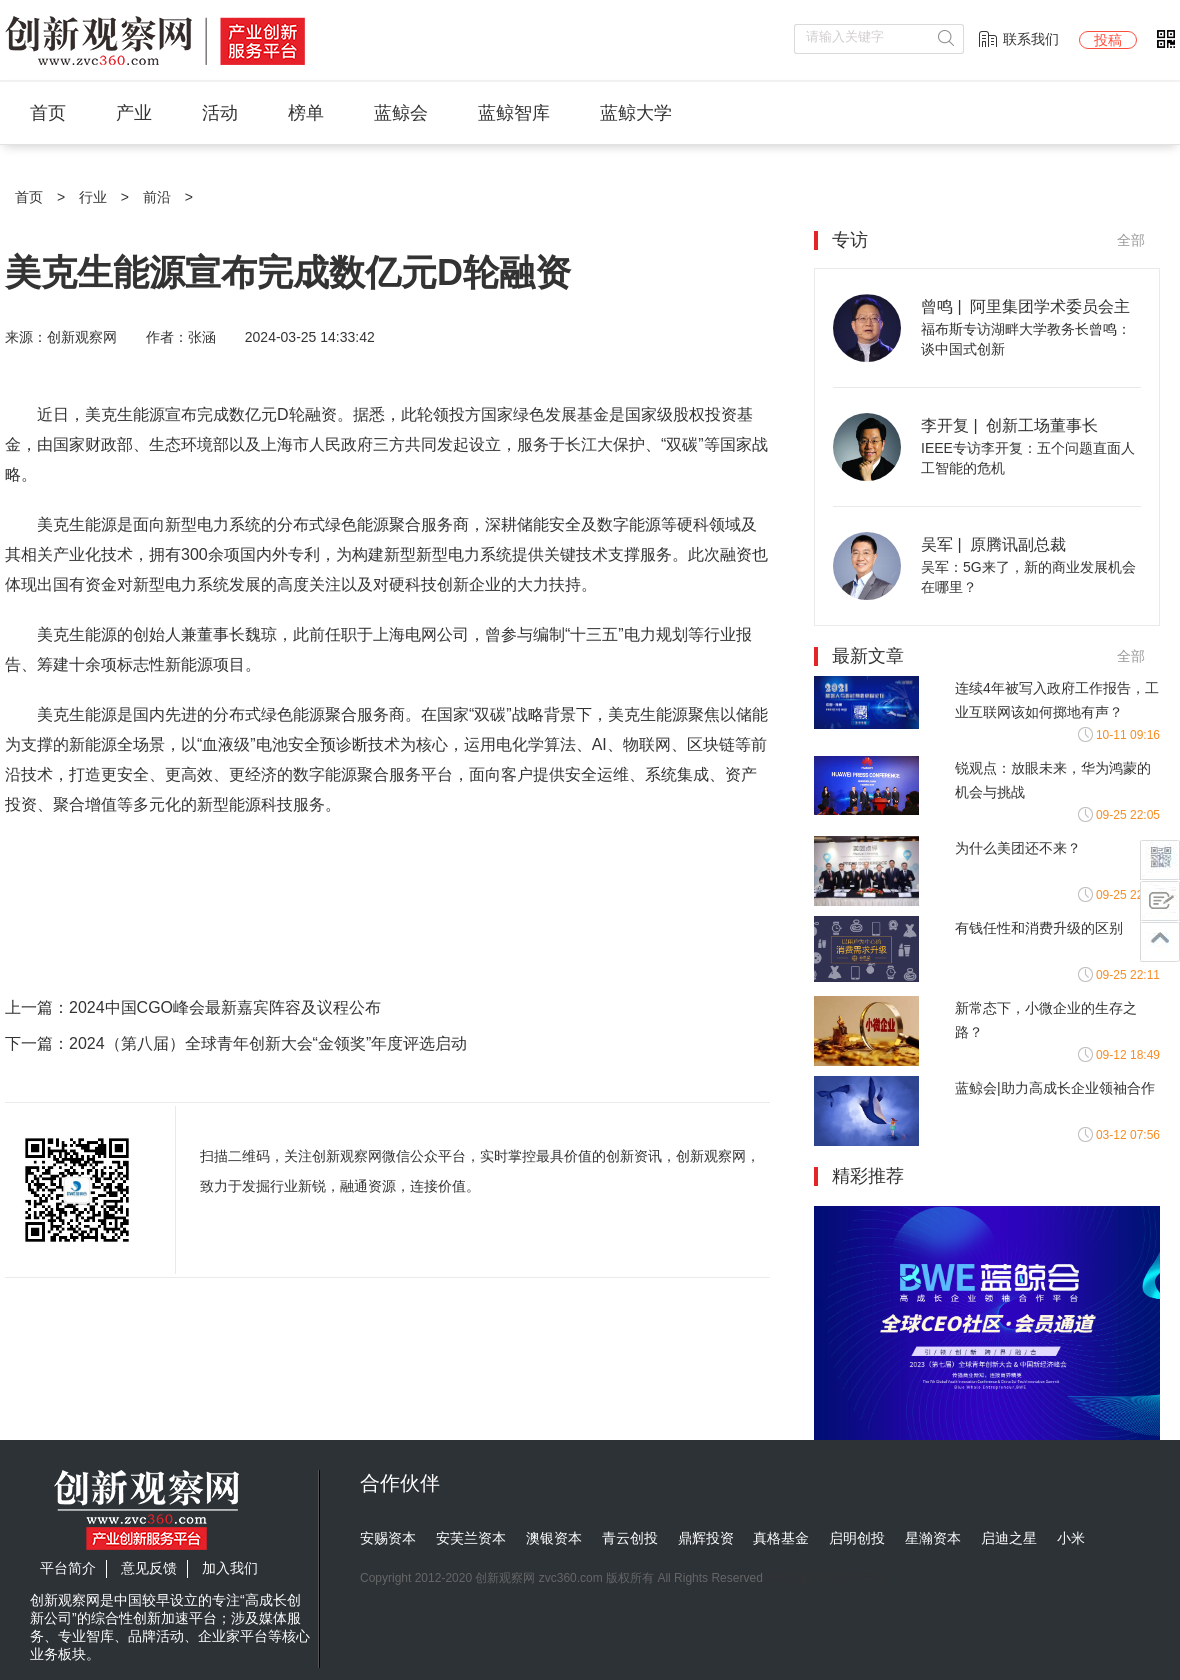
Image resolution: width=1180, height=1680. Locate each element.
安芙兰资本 (471, 1538)
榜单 (306, 113)
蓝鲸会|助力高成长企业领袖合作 (1055, 1088)
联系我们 (1031, 39)
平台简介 (68, 1568)
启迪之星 (1009, 1538)
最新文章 (868, 656)
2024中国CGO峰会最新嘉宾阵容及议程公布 (225, 1007)
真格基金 (781, 1538)
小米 (1071, 1538)
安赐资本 (388, 1538)
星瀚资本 (933, 1538)
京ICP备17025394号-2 (826, 1578)
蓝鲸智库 (514, 113)
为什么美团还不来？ (1018, 848)
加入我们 (230, 1568)
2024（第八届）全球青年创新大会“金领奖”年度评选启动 (268, 1043)
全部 (1131, 240)
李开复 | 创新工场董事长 (1010, 425)
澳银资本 (554, 1538)
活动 (220, 113)
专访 (850, 240)
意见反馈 (149, 1568)
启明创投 (857, 1538)
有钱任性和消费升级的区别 (1039, 928)
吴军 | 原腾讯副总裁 (994, 544)
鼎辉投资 (706, 1538)
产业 (134, 113)
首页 (48, 113)
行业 (93, 197)
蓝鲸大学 (636, 113)
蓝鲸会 (401, 113)
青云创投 (630, 1538)
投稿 (1108, 40)
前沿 (157, 197)
